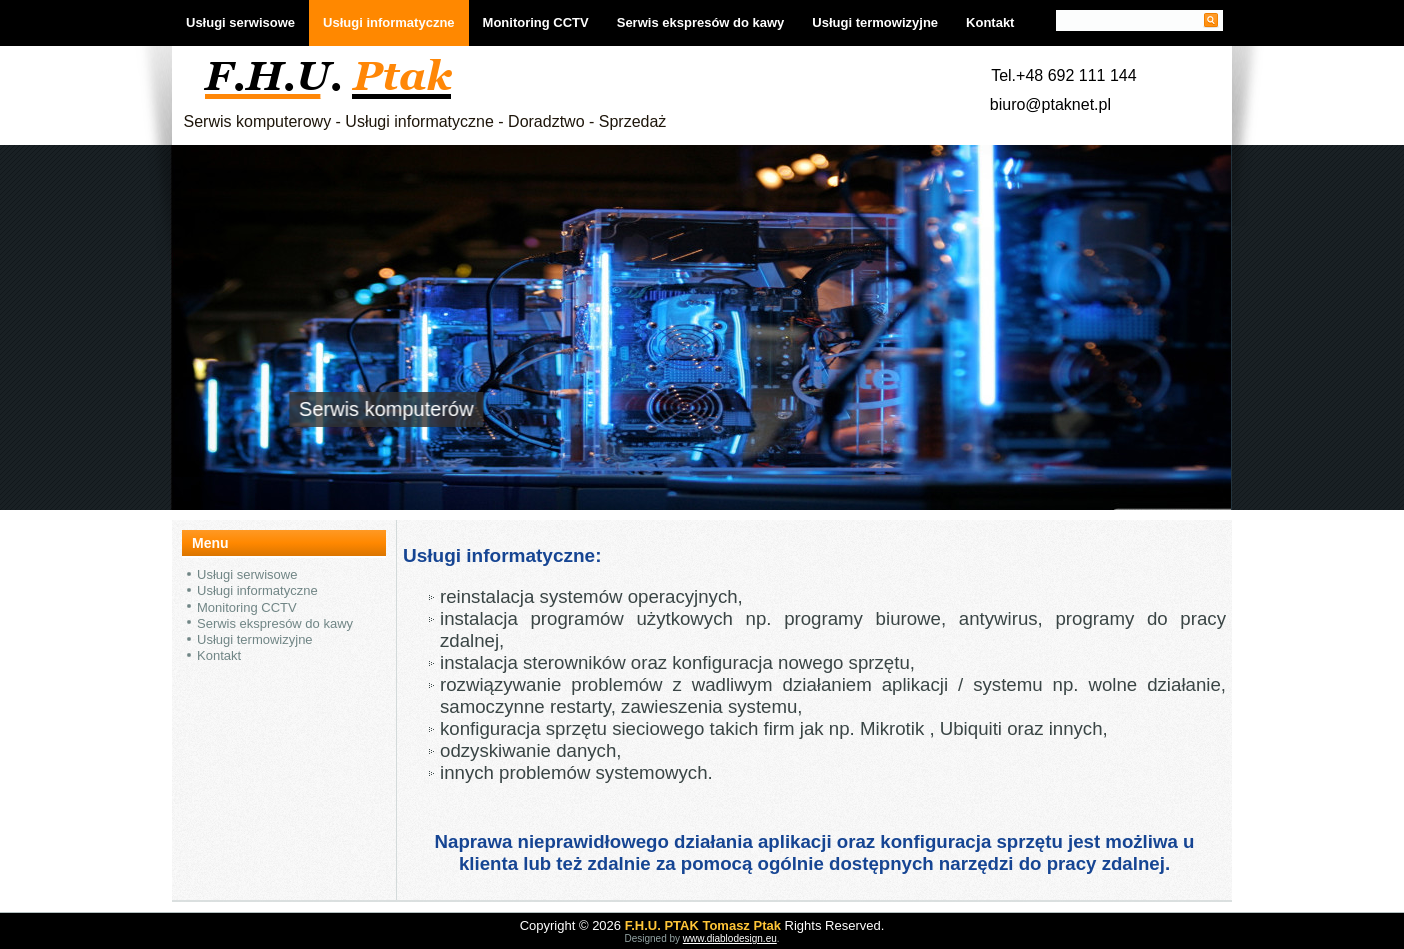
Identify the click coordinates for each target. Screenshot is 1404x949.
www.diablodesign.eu (730, 938)
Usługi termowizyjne (875, 22)
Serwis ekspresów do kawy (701, 22)
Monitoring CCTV (536, 22)
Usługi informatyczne (388, 22)
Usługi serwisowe (240, 22)
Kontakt (990, 22)
